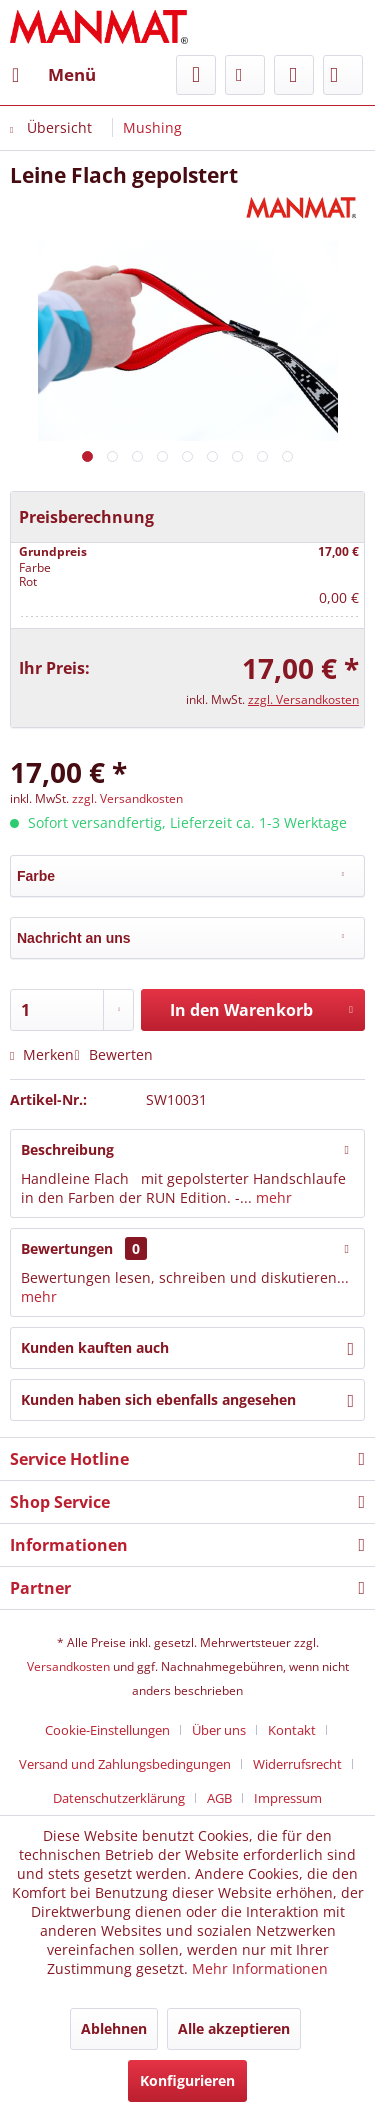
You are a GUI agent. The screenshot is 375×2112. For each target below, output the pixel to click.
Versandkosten (68, 1666)
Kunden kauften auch (95, 1347)
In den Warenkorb (261, 1007)
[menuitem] (53, 75)
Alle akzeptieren (234, 2028)
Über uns (219, 1730)
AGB (219, 1798)
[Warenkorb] (343, 75)
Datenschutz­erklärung (119, 1798)
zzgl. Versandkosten (303, 699)
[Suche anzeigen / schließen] (196, 75)
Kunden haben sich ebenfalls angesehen (158, 1399)
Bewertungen (67, 1248)
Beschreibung (67, 1149)
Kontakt (292, 1730)
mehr (272, 1197)
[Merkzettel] (245, 75)
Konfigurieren (187, 2080)
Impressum (288, 1798)
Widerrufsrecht (297, 1764)
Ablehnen (114, 2028)
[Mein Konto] (294, 75)
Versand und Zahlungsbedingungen (125, 1764)
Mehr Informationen (260, 1968)
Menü (54, 72)
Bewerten (113, 1054)
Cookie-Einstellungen (107, 1730)
